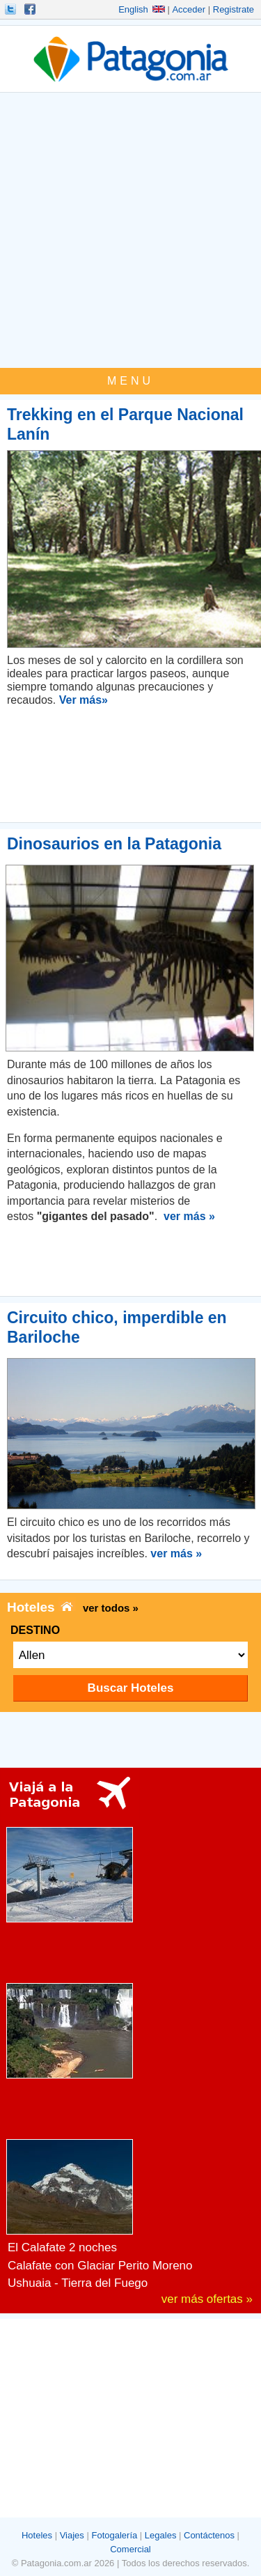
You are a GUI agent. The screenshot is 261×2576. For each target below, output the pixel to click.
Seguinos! (12, 9)
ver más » (189, 1216)
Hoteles (37, 2535)
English (141, 9)
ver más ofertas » (207, 2299)
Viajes (72, 2535)
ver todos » (111, 1608)
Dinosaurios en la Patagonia (114, 844)
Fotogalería (114, 2535)
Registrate (233, 9)
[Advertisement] (130, 230)
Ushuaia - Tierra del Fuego (78, 2283)
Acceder (188, 9)
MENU (130, 381)
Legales (161, 2535)
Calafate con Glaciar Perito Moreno (100, 2265)
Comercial (130, 2549)
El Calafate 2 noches (62, 2247)
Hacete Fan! (31, 9)
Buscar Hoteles (131, 1688)
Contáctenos (209, 2535)
